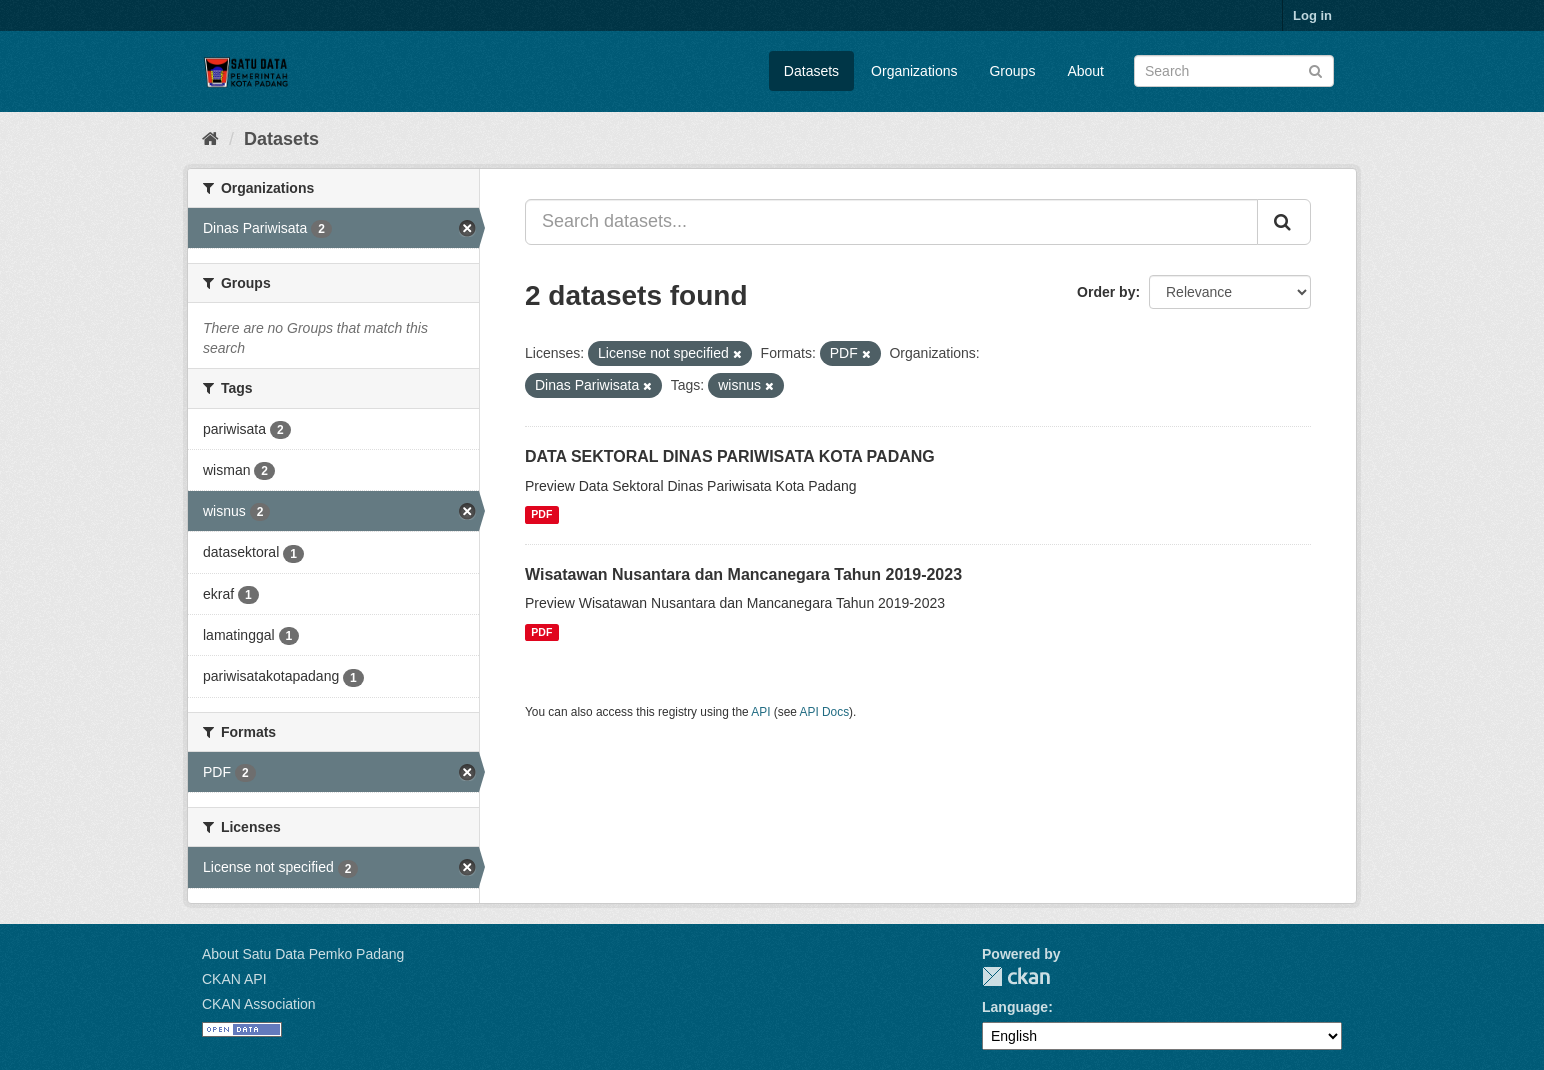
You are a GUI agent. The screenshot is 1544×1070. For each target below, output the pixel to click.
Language (1015, 1007)
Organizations (914, 71)
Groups (1012, 71)
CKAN (1016, 976)
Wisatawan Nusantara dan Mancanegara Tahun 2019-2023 (743, 574)
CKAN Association (259, 1004)
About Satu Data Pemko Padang (303, 954)
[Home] (210, 139)
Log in (1312, 15)
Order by (1106, 292)
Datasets (811, 71)
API (760, 712)
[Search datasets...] (891, 222)
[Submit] (1315, 69)
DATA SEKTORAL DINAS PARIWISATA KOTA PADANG (730, 456)
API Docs (825, 712)
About (1085, 71)
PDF (541, 515)
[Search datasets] (1234, 71)
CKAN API (234, 979)
